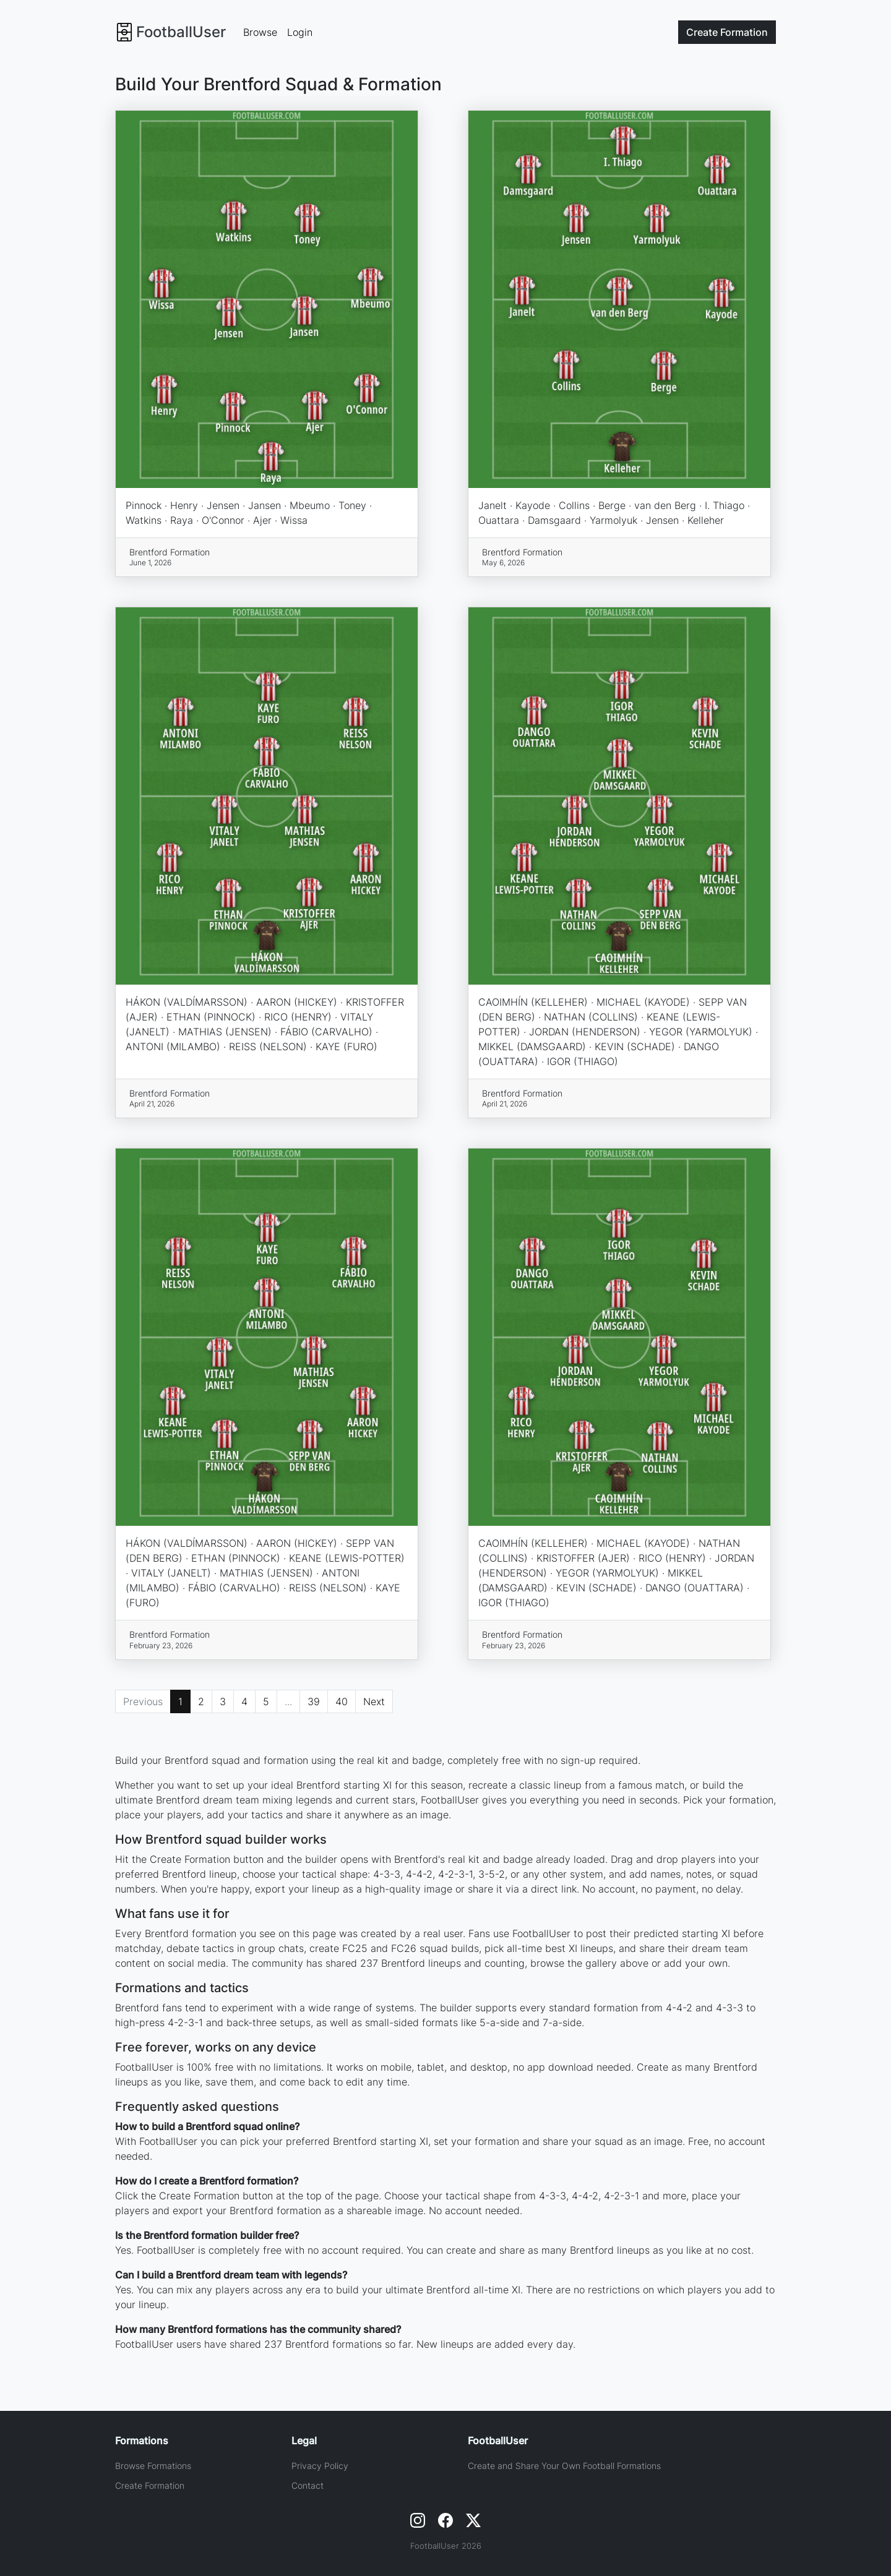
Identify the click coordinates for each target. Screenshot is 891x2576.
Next (374, 1701)
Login (299, 32)
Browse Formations (153, 2465)
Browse (260, 32)
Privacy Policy (319, 2465)
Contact (307, 2485)
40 (341, 1701)
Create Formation (149, 2485)
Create (727, 32)
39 (314, 1701)
